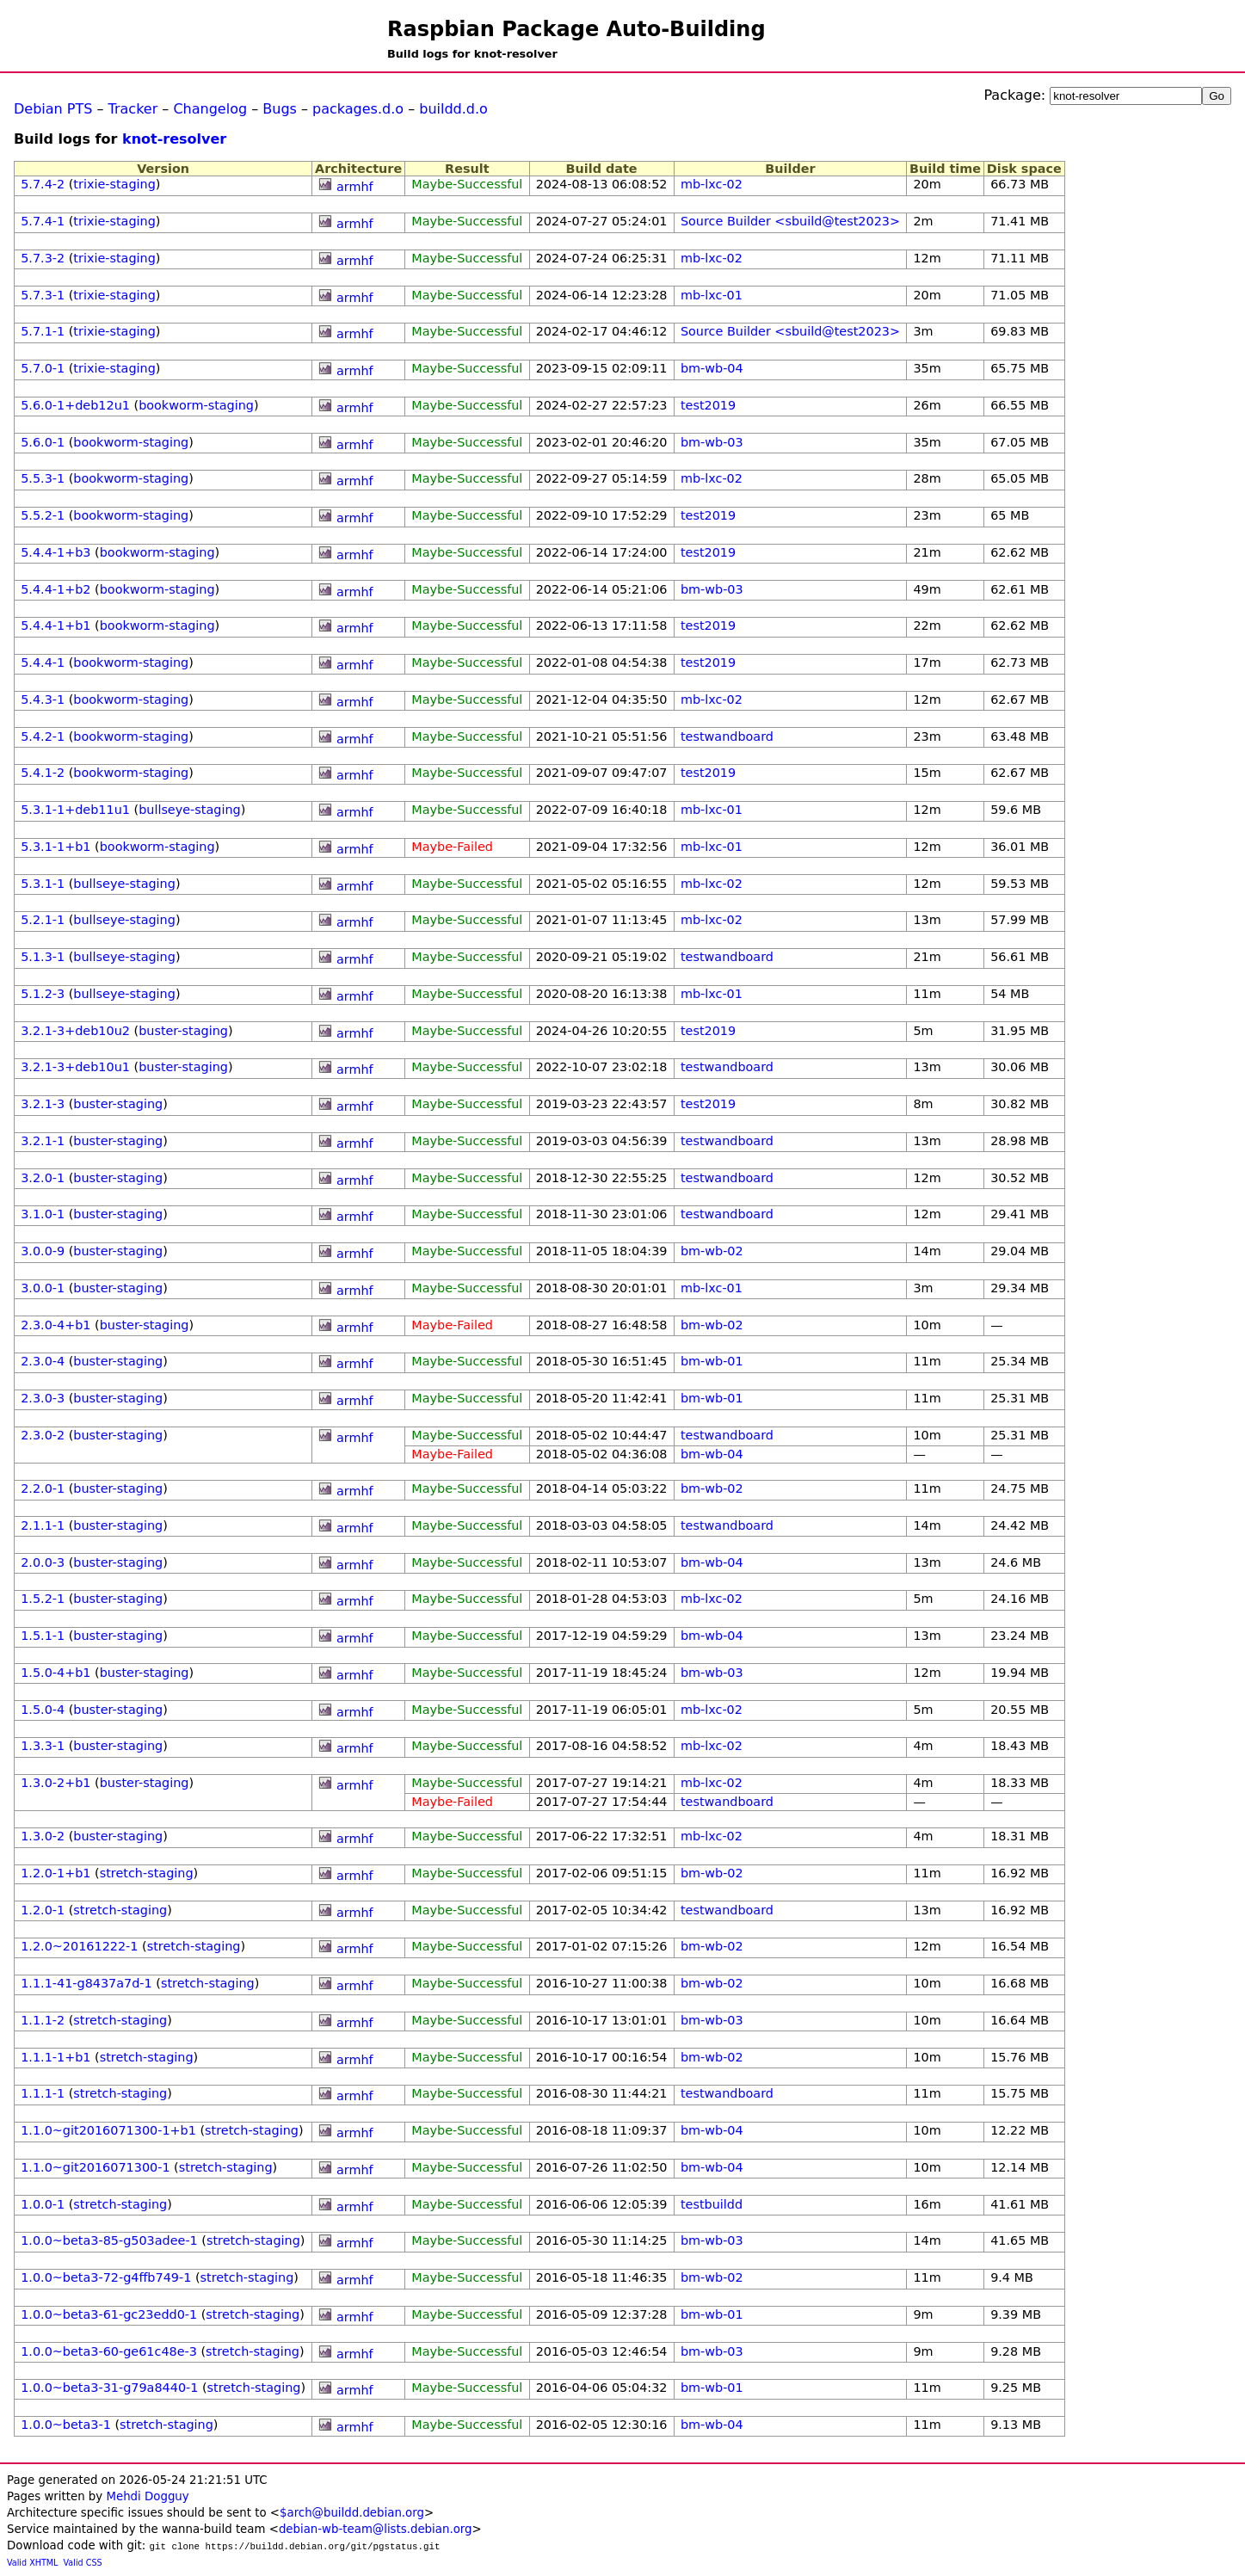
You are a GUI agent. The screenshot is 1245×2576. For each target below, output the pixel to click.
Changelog (210, 109)
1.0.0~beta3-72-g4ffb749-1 (106, 2277)
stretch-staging (147, 1873)
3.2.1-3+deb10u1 (75, 1067)
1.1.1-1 (43, 2093)
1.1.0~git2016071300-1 (95, 2167)
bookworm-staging (196, 405)
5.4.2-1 (43, 736)
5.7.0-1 (43, 368)
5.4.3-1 (43, 699)
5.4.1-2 (43, 773)
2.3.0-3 (43, 1398)
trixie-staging (114, 184)
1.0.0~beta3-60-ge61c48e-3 (109, 2351)
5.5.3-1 (43, 478)
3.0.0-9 (43, 1251)
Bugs (279, 109)
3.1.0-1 (43, 1214)
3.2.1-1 (43, 1141)
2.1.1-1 (43, 1525)
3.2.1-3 (43, 1104)
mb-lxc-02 (712, 184)
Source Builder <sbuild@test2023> (790, 221)
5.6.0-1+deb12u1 (75, 405)
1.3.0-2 (43, 1836)
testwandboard (727, 736)
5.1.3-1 (43, 957)
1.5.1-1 (43, 1635)
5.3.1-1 (43, 884)
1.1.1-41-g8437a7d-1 (86, 1983)
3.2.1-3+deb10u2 (75, 1031)
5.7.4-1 (43, 221)
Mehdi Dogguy (147, 2496)
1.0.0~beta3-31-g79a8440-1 (109, 2387)
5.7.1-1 (43, 331)
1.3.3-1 (43, 1746)
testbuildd (712, 2204)
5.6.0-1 (43, 442)
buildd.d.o (453, 109)
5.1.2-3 (43, 994)
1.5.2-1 (43, 1598)
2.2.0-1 (43, 1488)
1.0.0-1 (43, 2204)
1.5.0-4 (43, 1709)
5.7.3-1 (43, 295)
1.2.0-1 (43, 1910)
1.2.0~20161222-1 (79, 1946)
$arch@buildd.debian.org (352, 2512)
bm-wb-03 (712, 442)
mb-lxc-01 (712, 295)
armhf (354, 187)
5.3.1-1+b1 (55, 847)
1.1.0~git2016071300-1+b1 (108, 2130)
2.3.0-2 (43, 1435)
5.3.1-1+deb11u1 (75, 810)
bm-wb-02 (712, 1251)
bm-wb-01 (712, 1361)
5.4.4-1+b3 (55, 552)
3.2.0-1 (43, 1178)
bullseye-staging (190, 810)
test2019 (708, 405)
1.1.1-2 (43, 2020)
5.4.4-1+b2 (55, 589)
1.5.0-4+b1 (55, 1672)
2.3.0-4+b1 (55, 1325)
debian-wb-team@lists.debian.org (375, 2529)
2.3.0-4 (43, 1361)
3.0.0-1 (43, 1288)
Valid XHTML (32, 2562)
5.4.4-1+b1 (55, 625)
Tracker (133, 109)
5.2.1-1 (43, 920)
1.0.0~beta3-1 (66, 2424)
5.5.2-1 (43, 515)
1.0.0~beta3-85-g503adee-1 (109, 2240)
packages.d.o (358, 109)
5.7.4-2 (43, 184)
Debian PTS (53, 109)
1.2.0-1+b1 (55, 1873)
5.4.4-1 (43, 662)
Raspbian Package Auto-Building (576, 29)
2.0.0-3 (43, 1562)
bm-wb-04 (712, 368)
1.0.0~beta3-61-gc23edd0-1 (109, 2314)
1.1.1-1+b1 (55, 2057)
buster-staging (183, 1031)
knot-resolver (174, 139)
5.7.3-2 (43, 258)
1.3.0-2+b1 (55, 1783)
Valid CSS (83, 2562)
